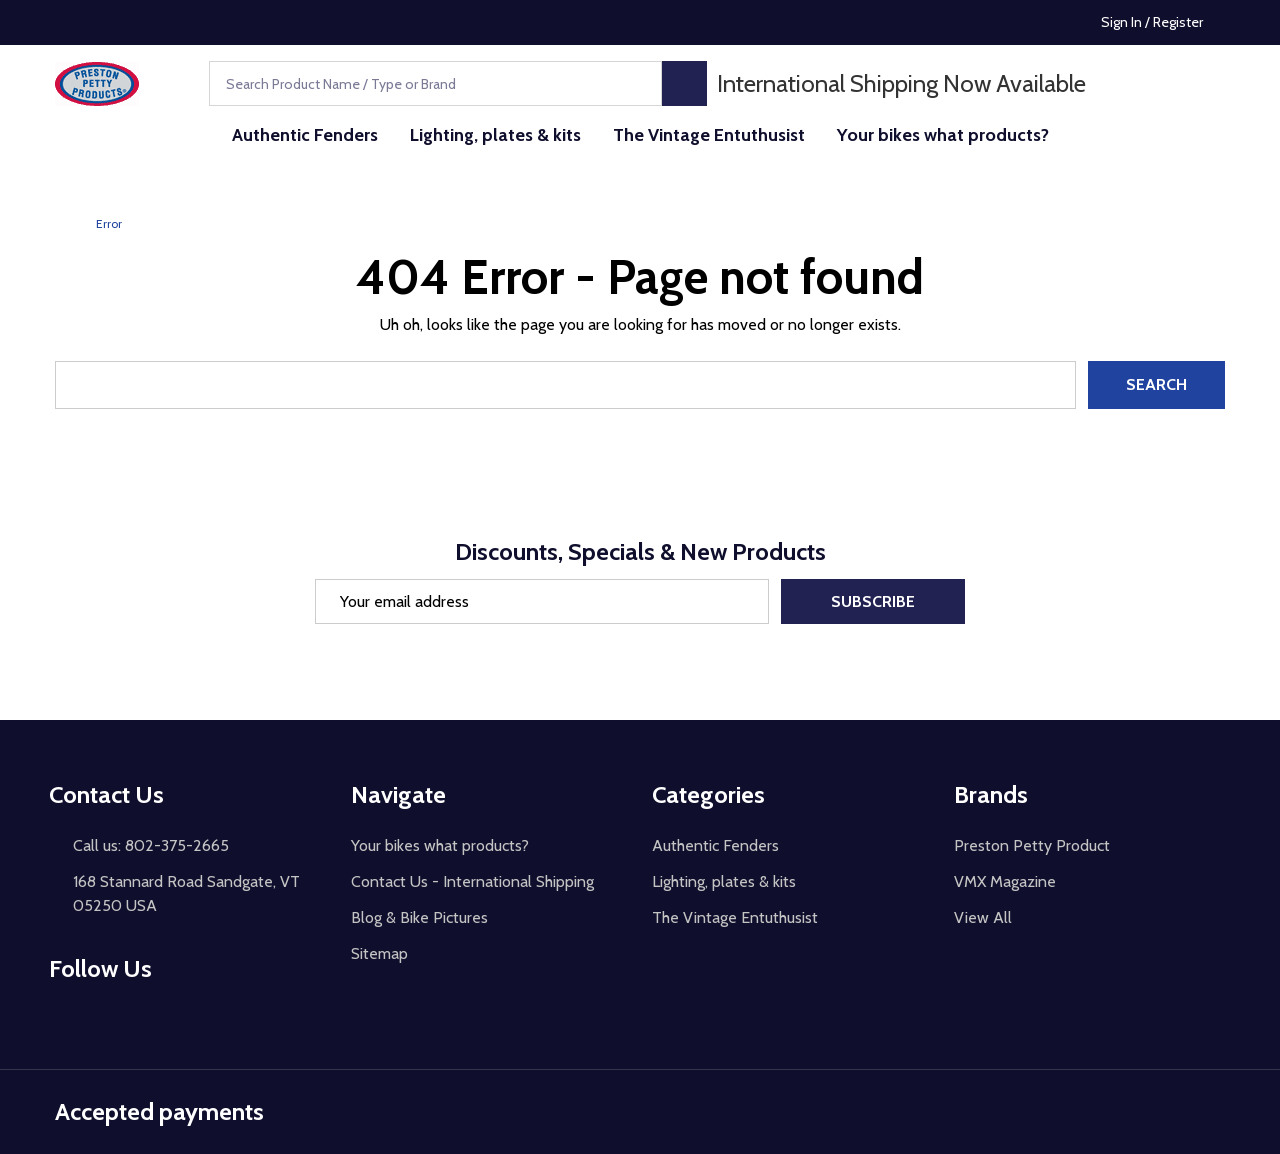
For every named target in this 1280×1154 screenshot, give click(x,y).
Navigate (398, 794)
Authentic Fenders (305, 135)
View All (983, 917)
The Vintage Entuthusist (709, 135)
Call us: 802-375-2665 (151, 845)
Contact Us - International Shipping (472, 881)
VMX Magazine (1005, 881)
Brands (991, 794)
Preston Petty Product (1032, 845)
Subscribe (873, 601)
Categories (708, 794)
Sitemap (379, 953)
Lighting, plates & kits (495, 135)
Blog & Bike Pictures (419, 917)
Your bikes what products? (943, 135)
